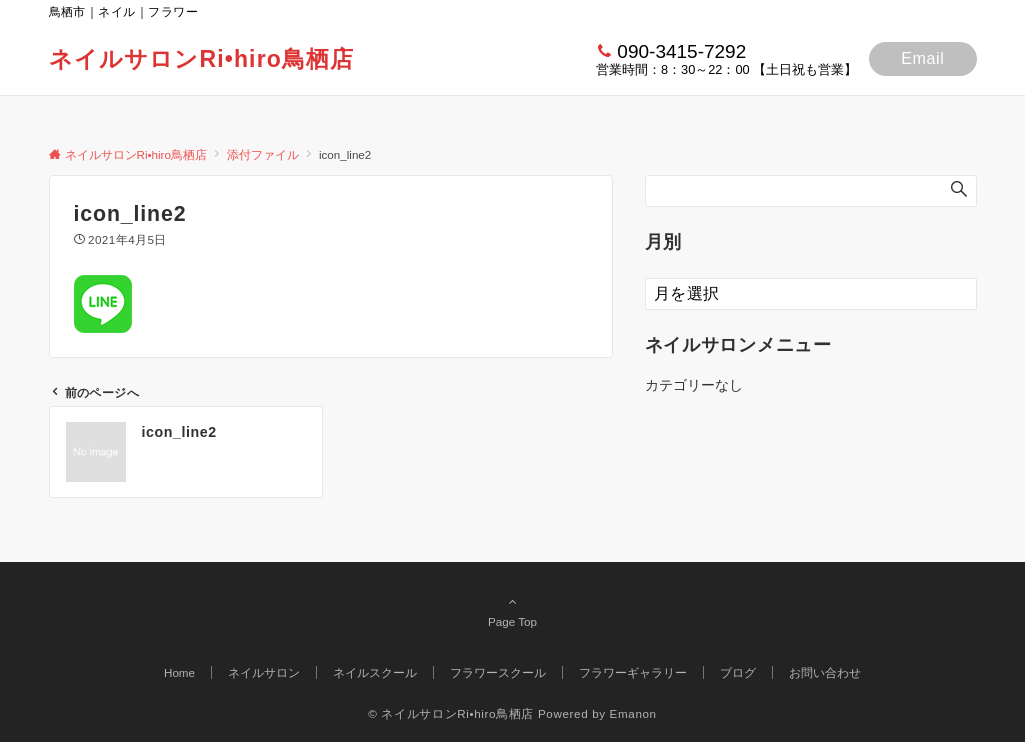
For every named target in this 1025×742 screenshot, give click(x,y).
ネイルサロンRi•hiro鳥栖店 (202, 59)
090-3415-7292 (681, 51)
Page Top (513, 611)
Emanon (633, 713)
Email (922, 58)
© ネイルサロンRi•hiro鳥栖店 (451, 713)
